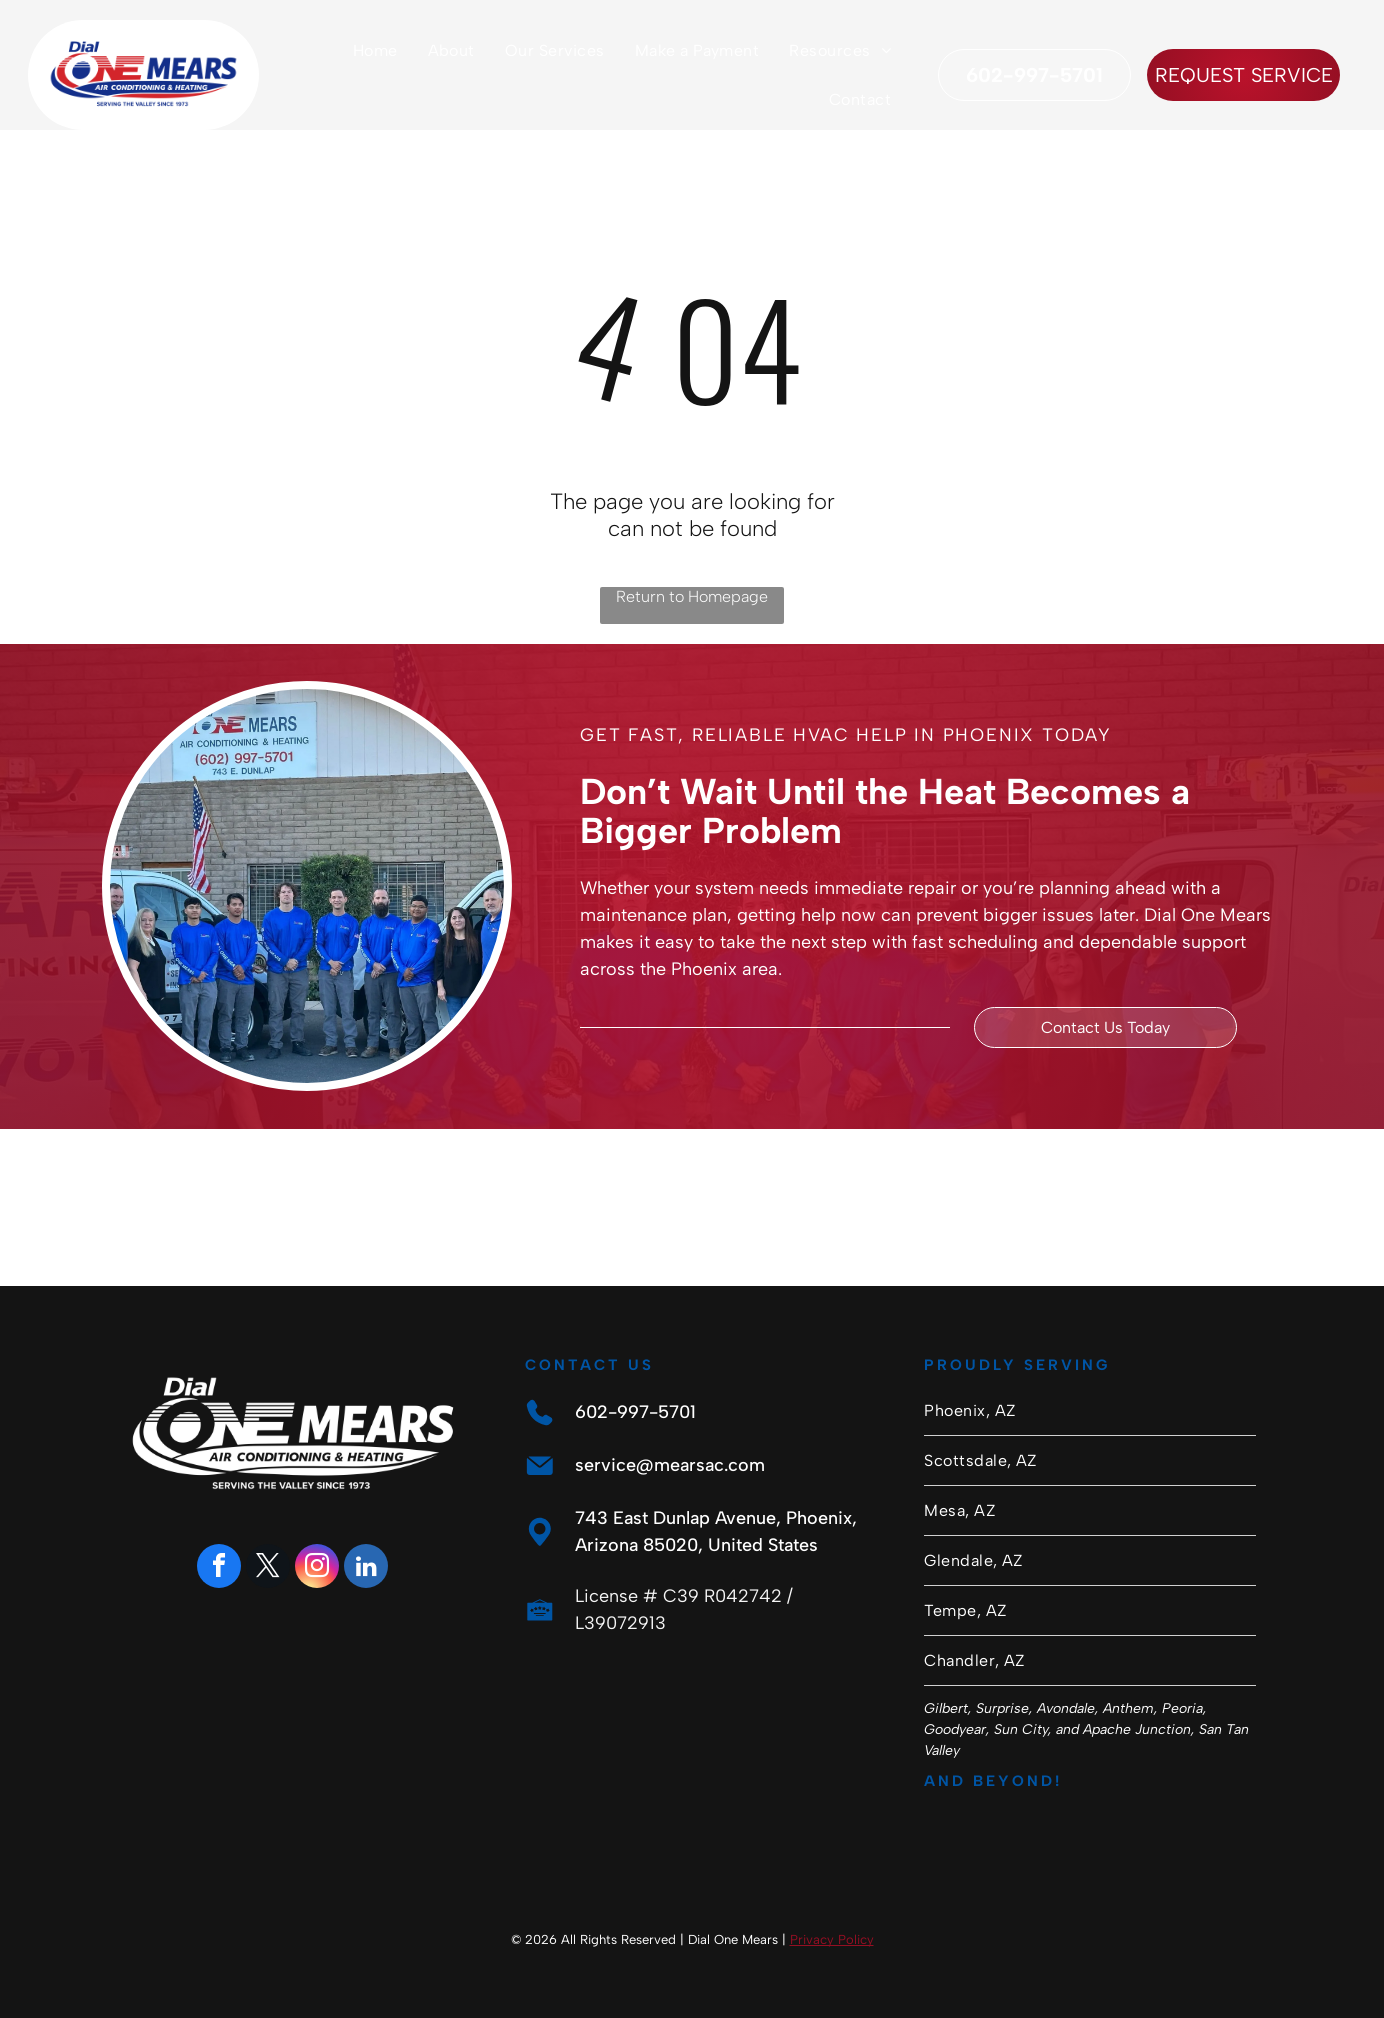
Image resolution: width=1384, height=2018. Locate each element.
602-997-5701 (635, 1412)
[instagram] (317, 1568)
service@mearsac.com (670, 1465)
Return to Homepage (692, 596)
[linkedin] (366, 1568)
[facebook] (219, 1568)
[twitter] (268, 1568)
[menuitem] (375, 50)
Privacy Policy (832, 1939)
